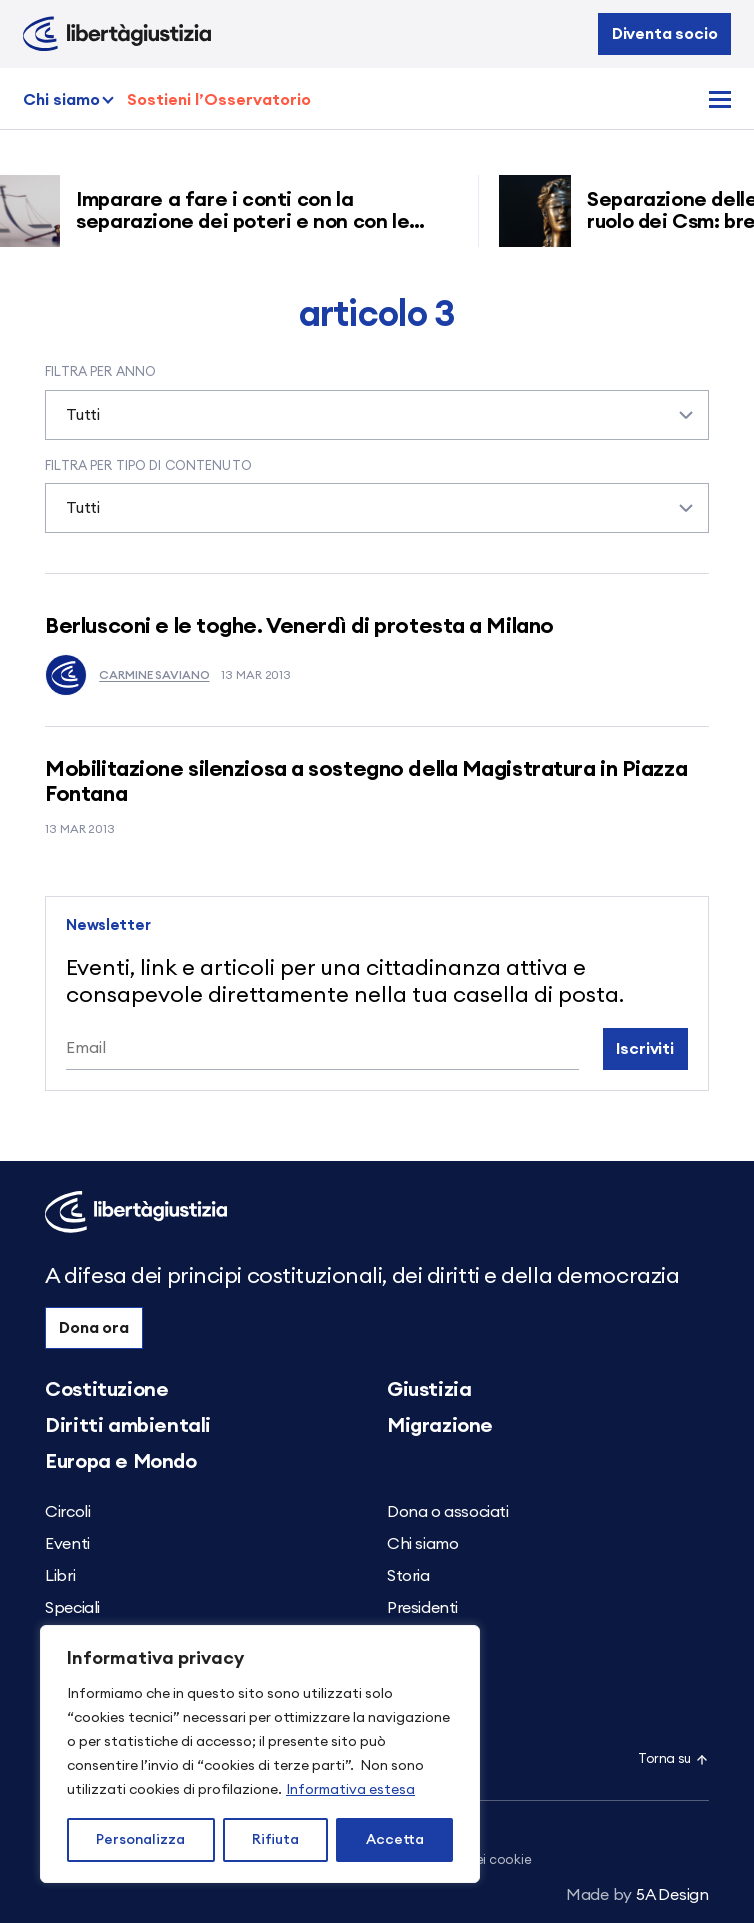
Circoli (67, 1512)
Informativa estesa (350, 1790)
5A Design (637, 1895)
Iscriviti (645, 1049)
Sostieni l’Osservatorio (219, 100)
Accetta (395, 1840)
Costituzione (106, 1390)
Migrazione (440, 1426)
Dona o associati (448, 1512)
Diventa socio (665, 34)
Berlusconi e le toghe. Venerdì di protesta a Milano (299, 626)
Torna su (673, 1759)
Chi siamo (61, 100)
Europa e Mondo (120, 1462)
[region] (260, 1754)
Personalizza (140, 1840)
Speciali (72, 1608)
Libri (60, 1576)
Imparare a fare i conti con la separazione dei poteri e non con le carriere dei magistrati (249, 222)
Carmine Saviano (127, 675)
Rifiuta (275, 1840)
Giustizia (429, 1390)
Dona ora (94, 1328)
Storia (408, 1576)
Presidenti (422, 1608)
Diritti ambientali (128, 1426)
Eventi (67, 1544)
